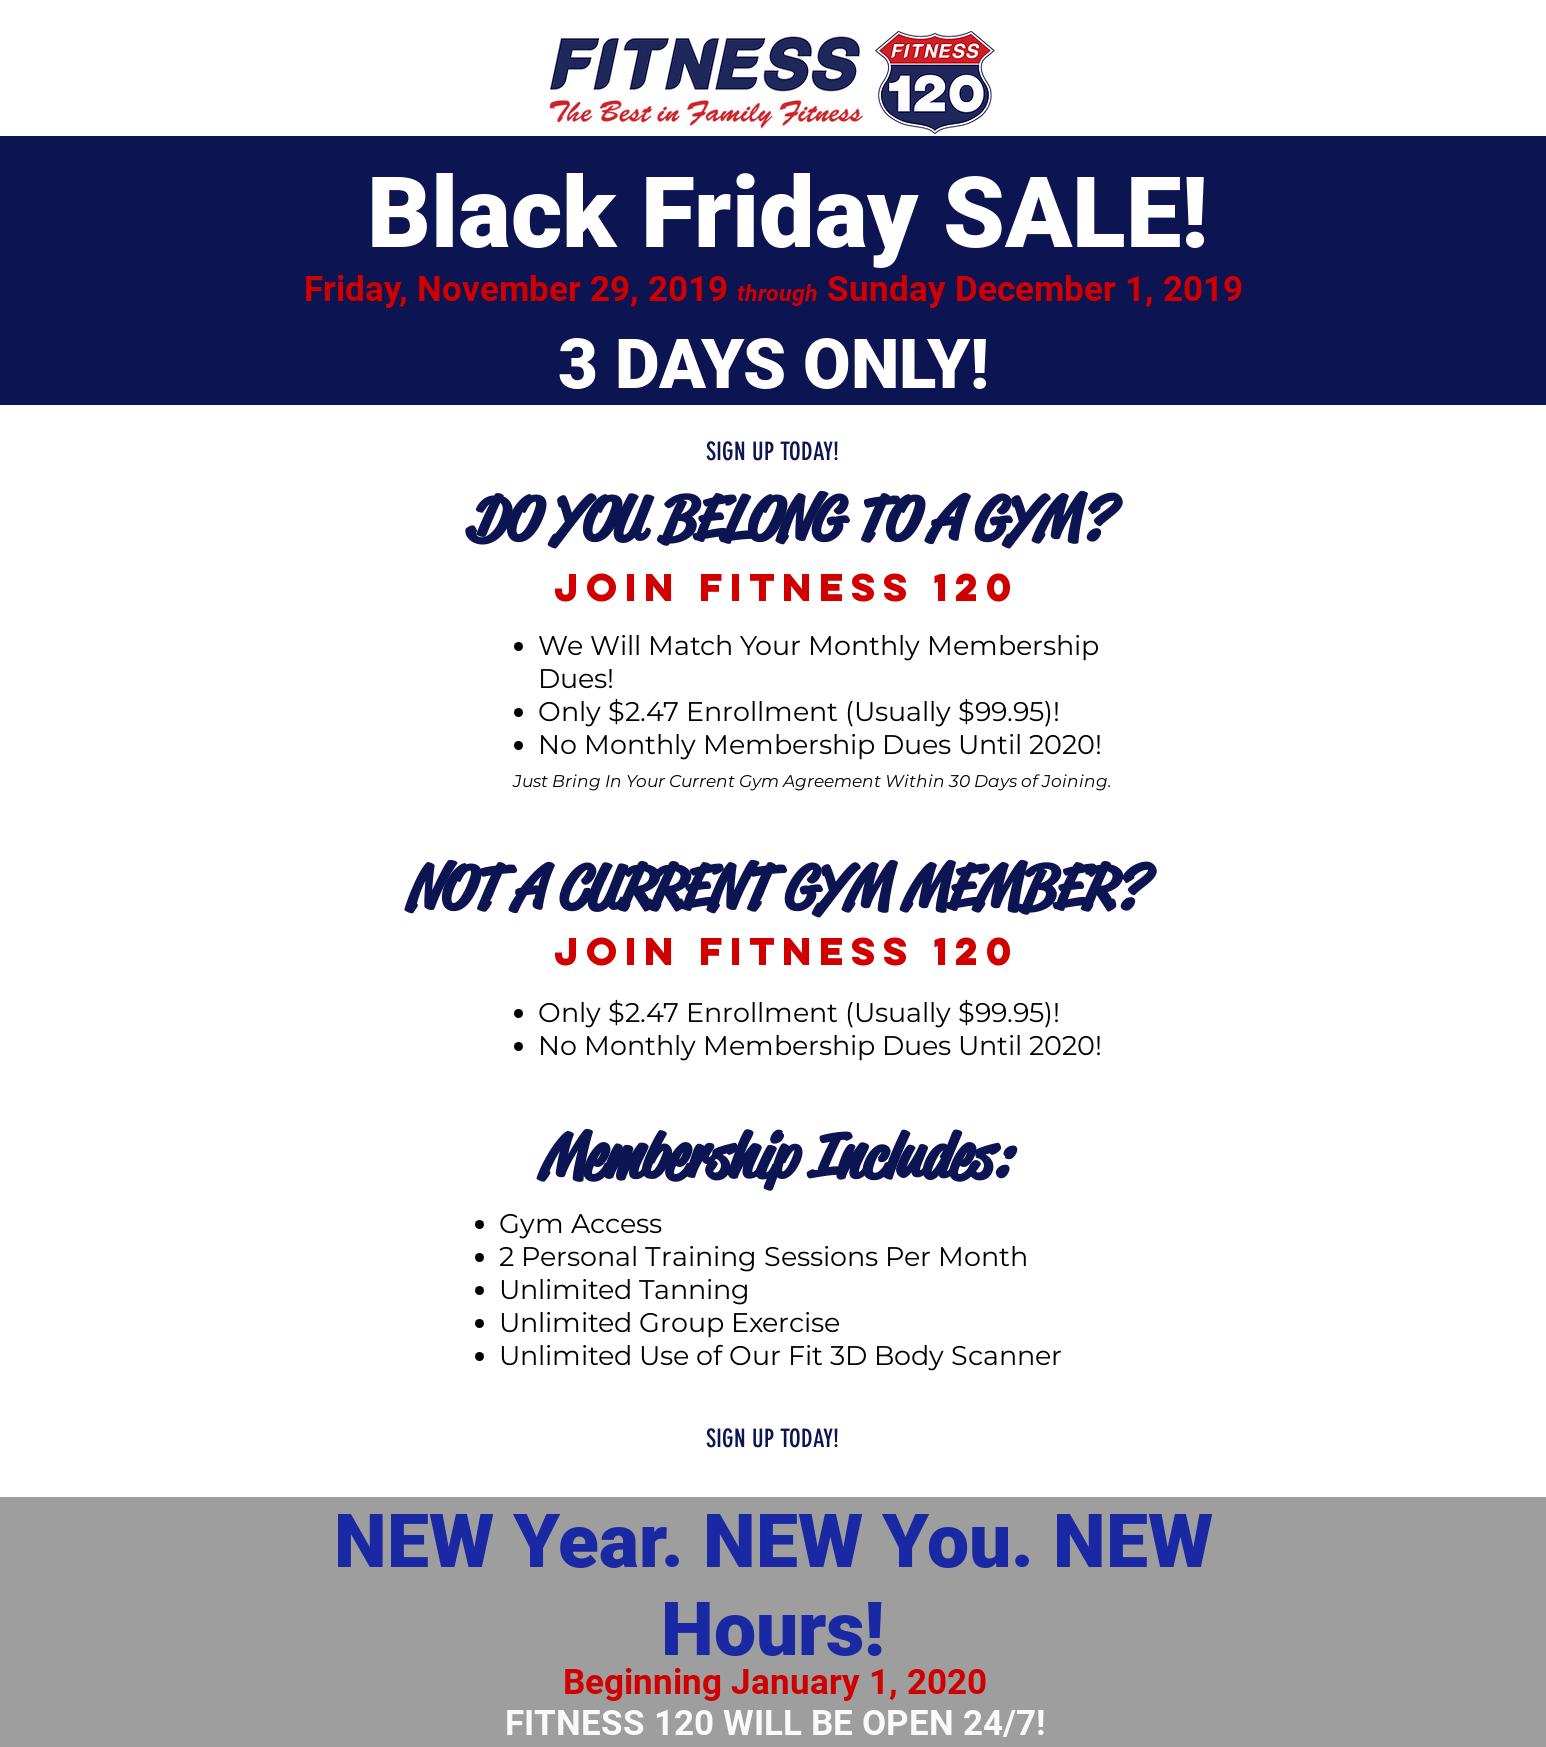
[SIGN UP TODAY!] (772, 451)
